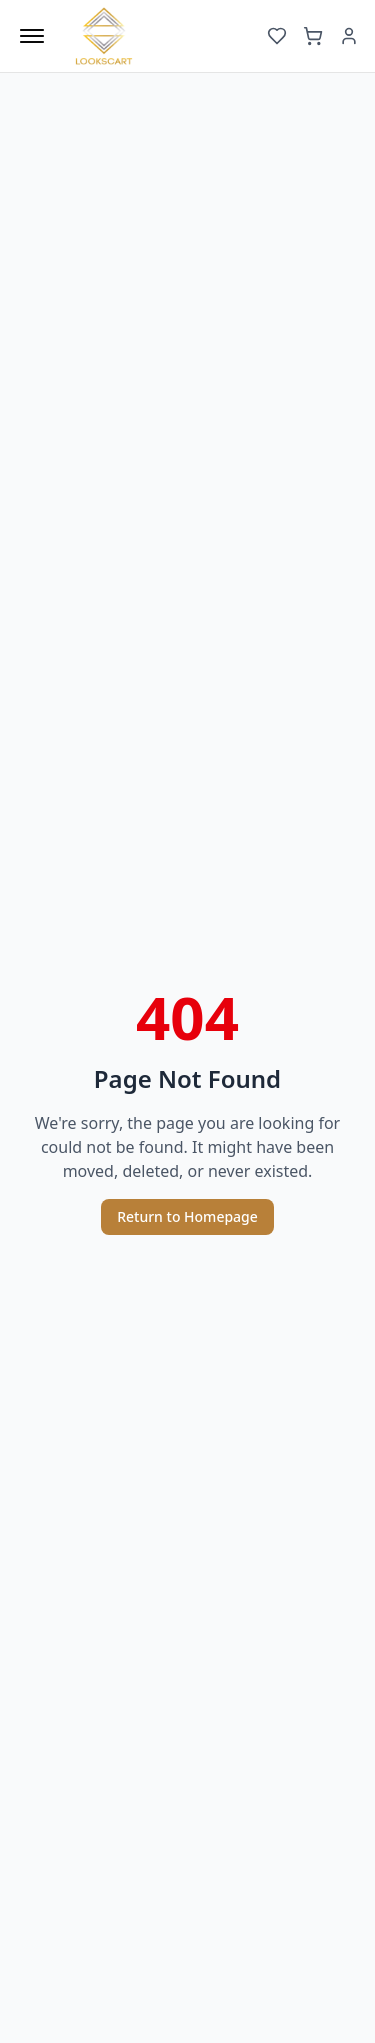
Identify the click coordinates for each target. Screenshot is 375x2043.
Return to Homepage (187, 1216)
